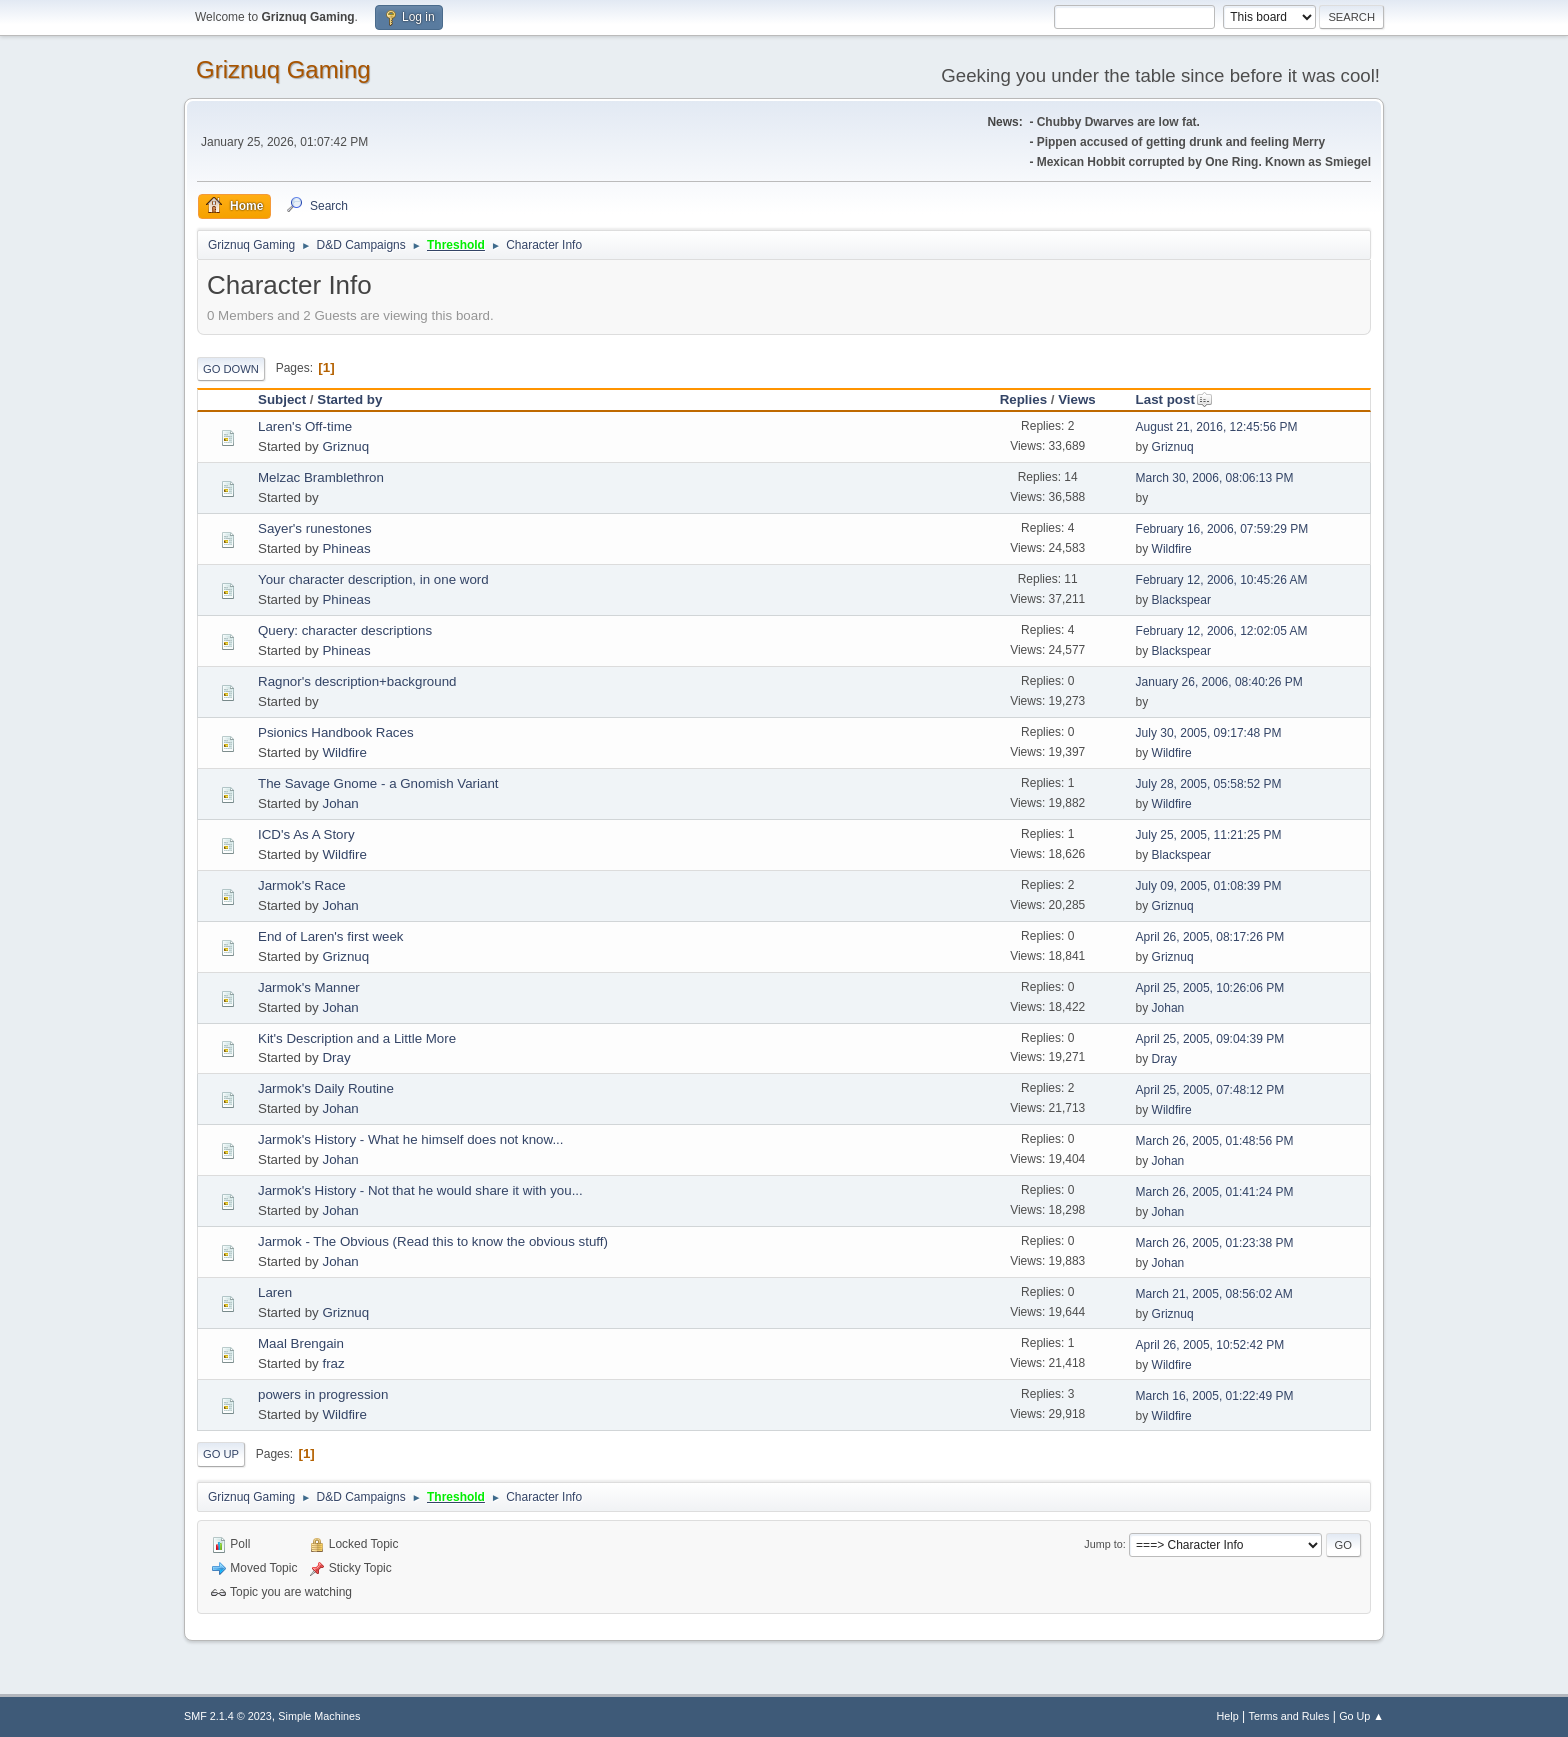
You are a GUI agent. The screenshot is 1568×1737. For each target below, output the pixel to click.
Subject (282, 399)
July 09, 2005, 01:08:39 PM (1209, 886)
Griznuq (345, 446)
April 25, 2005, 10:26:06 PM (1210, 988)
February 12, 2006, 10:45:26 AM (1222, 580)
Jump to (1103, 1544)
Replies (1023, 399)
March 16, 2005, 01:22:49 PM (1215, 1396)
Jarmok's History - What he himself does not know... (411, 1139)
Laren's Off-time (305, 426)
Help (1228, 1716)
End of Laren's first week (331, 936)
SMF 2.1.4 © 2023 (228, 1716)
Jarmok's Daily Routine (326, 1088)
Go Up (221, 1454)
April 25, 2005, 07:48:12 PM (1210, 1090)
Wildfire (1172, 549)
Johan (340, 803)
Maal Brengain (301, 1343)
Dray (336, 1057)
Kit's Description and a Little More (357, 1038)
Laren (275, 1292)
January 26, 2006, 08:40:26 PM (1219, 682)
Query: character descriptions (345, 630)
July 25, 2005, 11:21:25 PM (1209, 835)
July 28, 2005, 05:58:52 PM (1209, 784)
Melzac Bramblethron (321, 477)
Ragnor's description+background (357, 681)
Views (1077, 399)
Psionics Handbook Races (336, 732)
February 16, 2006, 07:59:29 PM (1222, 529)
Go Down (231, 369)
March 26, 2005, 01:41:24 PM (1215, 1192)
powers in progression (323, 1394)
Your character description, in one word (373, 579)
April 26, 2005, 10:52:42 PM (1210, 1345)
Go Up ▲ (1361, 1716)
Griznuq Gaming (283, 69)
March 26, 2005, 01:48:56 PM (1215, 1141)
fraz (333, 1363)
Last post (1174, 399)
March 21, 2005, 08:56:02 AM (1214, 1294)
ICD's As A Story (306, 834)
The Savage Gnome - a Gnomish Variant (378, 783)
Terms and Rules (1289, 1716)
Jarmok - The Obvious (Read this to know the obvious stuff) (433, 1241)
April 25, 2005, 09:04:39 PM (1210, 1039)
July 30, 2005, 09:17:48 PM (1209, 733)
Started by (349, 399)
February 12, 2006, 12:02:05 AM (1222, 631)
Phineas (346, 548)
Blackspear (1181, 600)
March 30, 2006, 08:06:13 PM (1215, 478)
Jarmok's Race (302, 885)
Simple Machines (319, 1716)
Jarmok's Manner (309, 987)
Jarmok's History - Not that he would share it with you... (420, 1190)
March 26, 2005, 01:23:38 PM (1215, 1243)
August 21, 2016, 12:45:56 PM (1217, 427)
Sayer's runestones (315, 528)
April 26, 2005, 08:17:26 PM (1210, 937)
